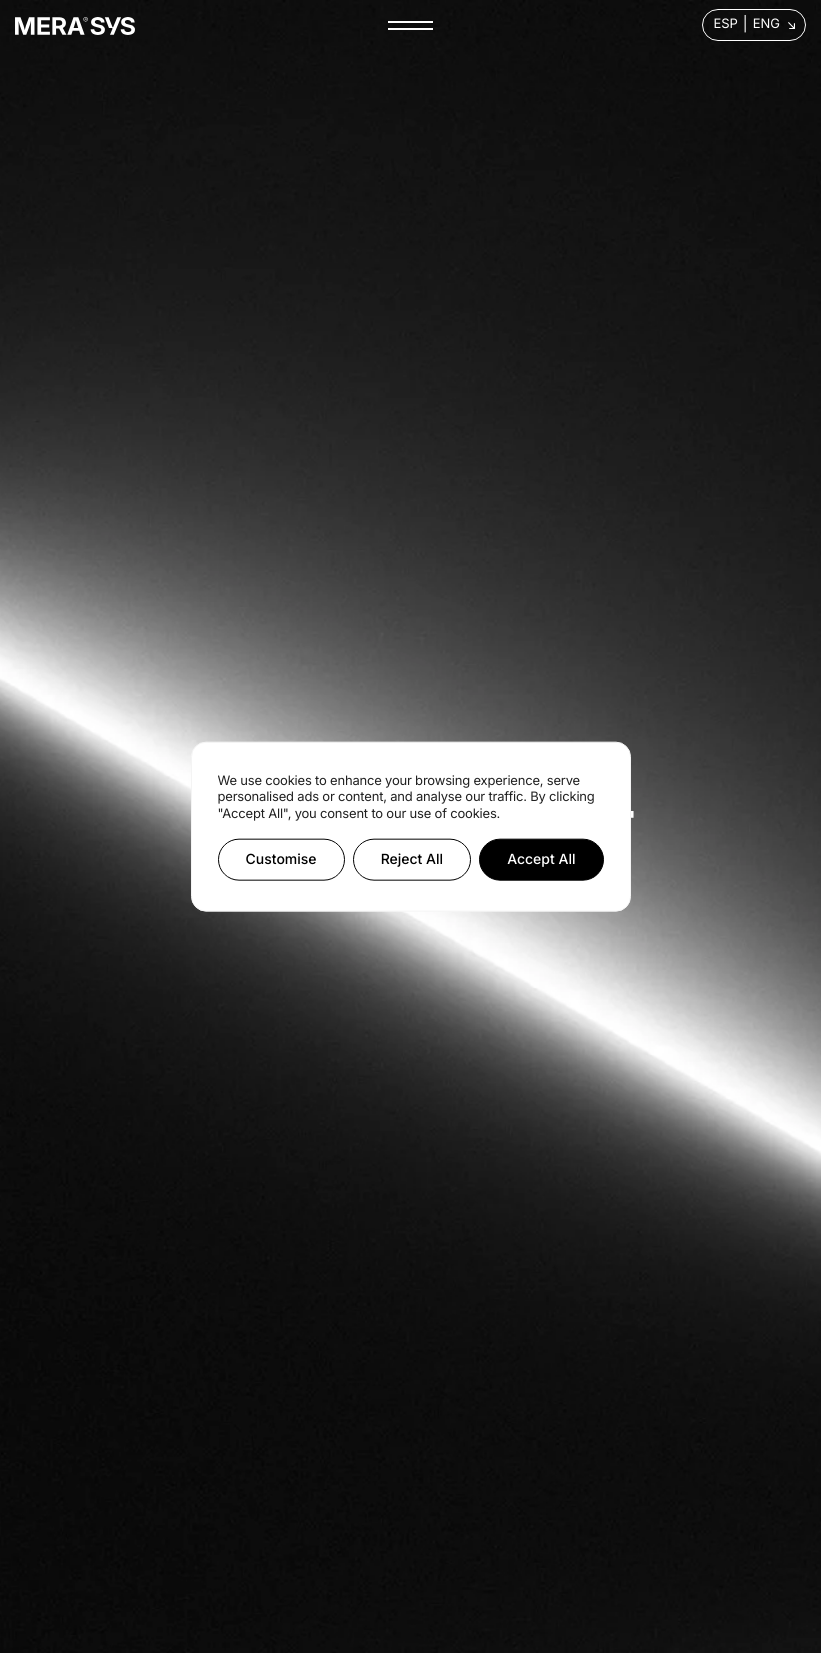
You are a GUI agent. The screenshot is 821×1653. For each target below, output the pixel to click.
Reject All (412, 859)
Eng (766, 24)
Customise (281, 859)
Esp (725, 24)
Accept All (541, 859)
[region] (411, 826)
